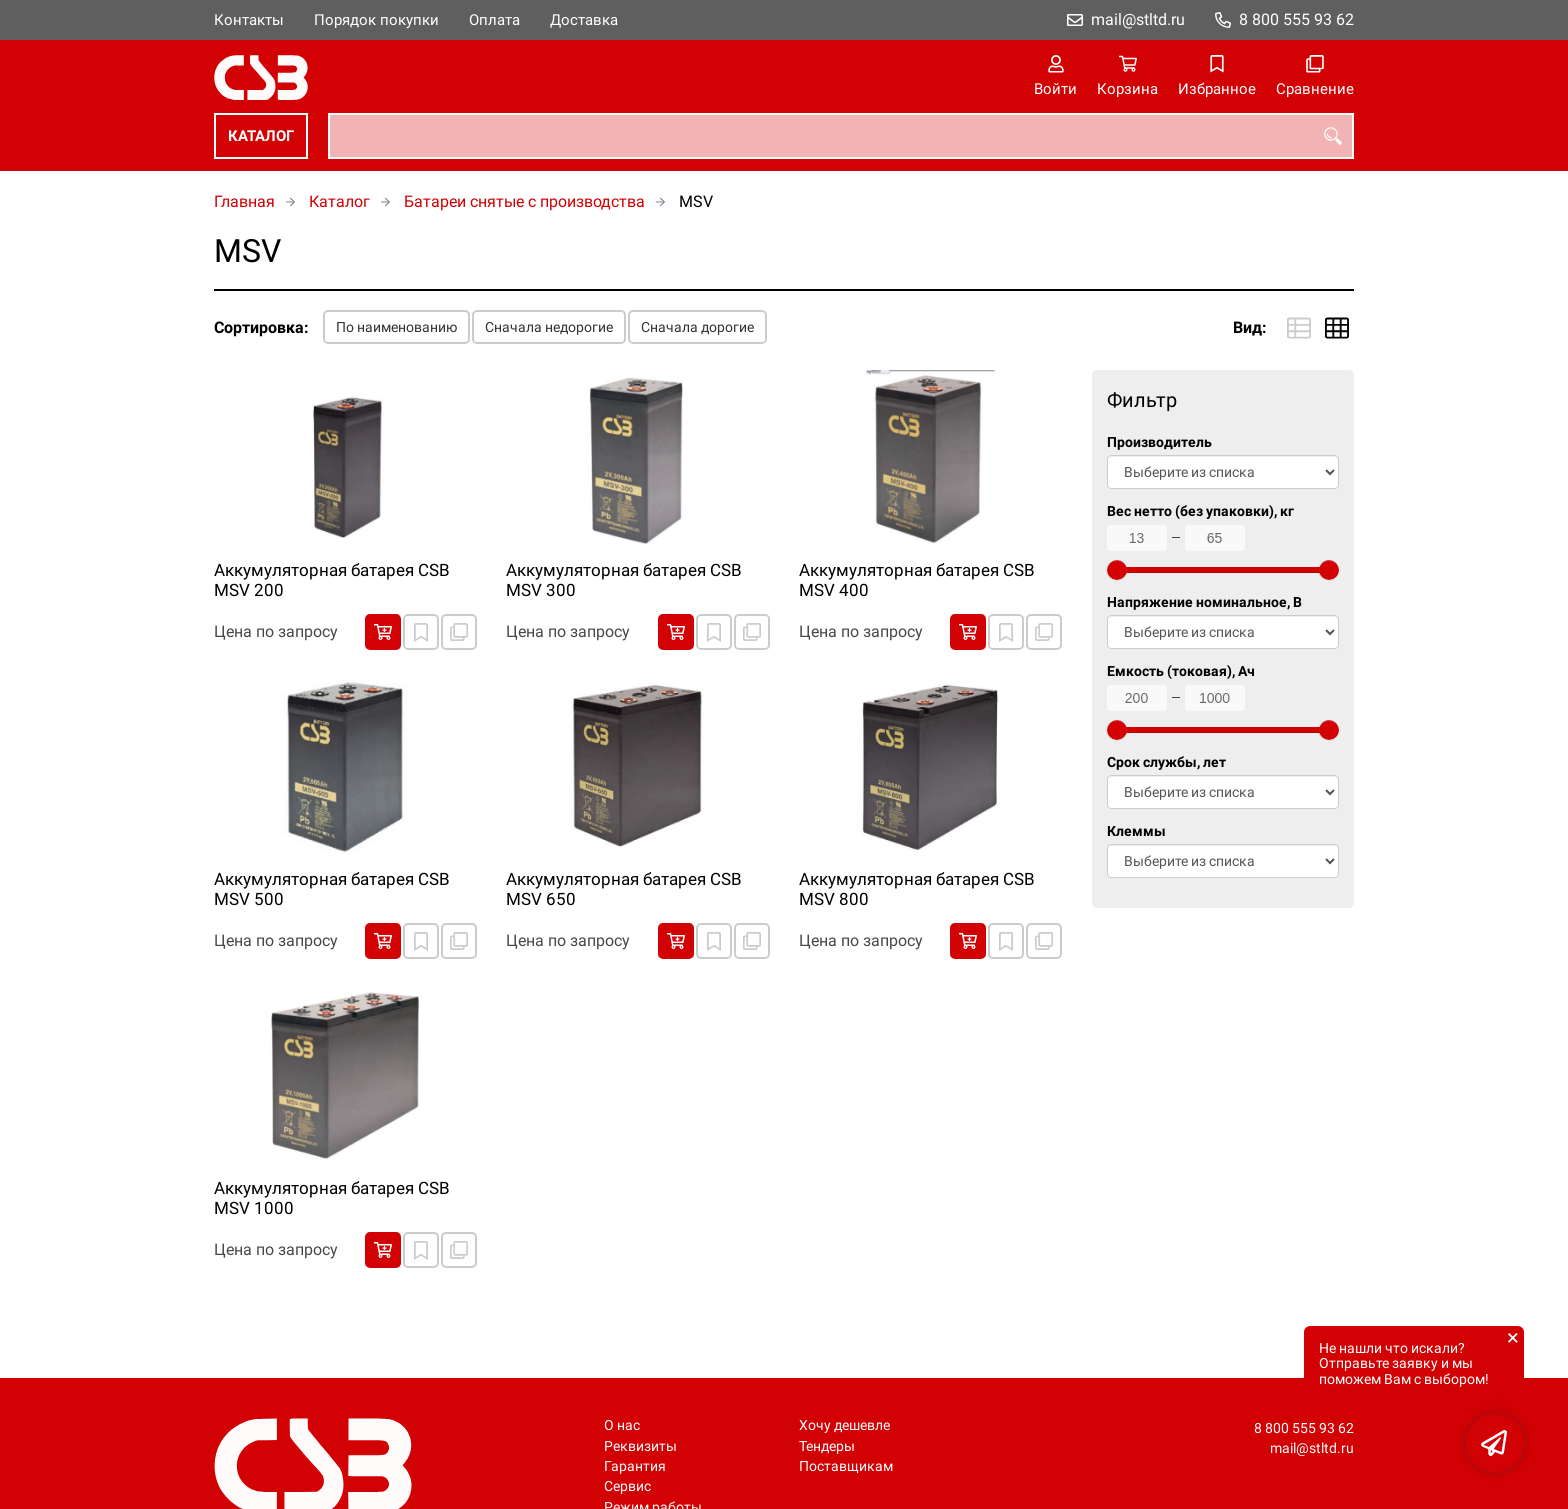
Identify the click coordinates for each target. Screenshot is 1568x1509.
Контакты (249, 20)
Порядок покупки (376, 20)
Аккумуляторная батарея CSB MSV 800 (917, 889)
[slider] (1117, 570)
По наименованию (396, 327)
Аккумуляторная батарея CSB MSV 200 (332, 580)
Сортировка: (261, 327)
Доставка (584, 20)
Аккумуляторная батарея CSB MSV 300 (624, 580)
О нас (622, 1425)
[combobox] (841, 136)
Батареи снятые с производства (524, 201)
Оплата (494, 20)
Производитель (1159, 442)
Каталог (261, 136)
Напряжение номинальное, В (1204, 602)
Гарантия (635, 1466)
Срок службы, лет (1166, 762)
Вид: (1250, 327)
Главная (244, 201)
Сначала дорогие (697, 327)
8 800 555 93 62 (1296, 19)
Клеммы (1136, 831)
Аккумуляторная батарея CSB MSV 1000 (332, 1198)
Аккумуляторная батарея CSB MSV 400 (917, 580)
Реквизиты (640, 1446)
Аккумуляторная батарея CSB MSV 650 (624, 889)
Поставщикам (846, 1466)
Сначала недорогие (549, 327)
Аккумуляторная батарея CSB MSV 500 (332, 889)
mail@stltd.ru (1138, 19)
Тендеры (827, 1446)
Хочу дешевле (844, 1425)
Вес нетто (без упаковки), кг (1200, 511)
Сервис (627, 1486)
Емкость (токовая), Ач (1181, 671)
